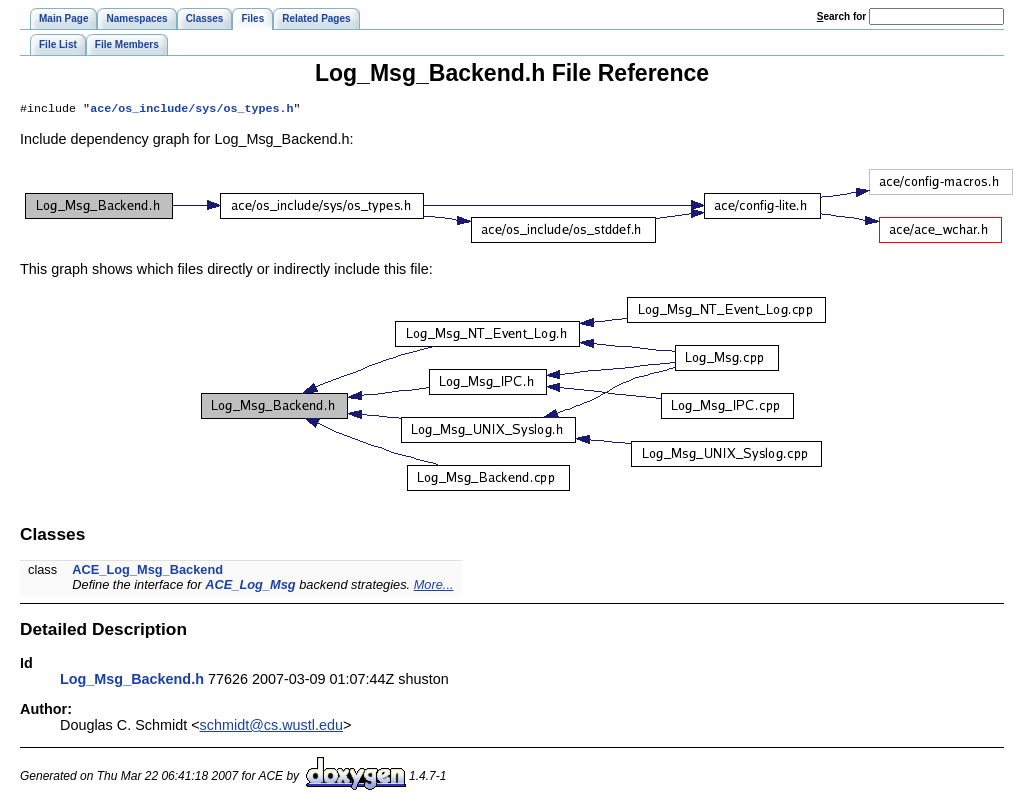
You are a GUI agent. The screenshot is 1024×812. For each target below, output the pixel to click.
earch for (841, 16)
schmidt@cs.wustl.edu (271, 727)
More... (434, 586)
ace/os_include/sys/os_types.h (191, 110)
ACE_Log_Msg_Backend (147, 571)
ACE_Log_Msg (250, 586)
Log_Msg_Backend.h (132, 681)
